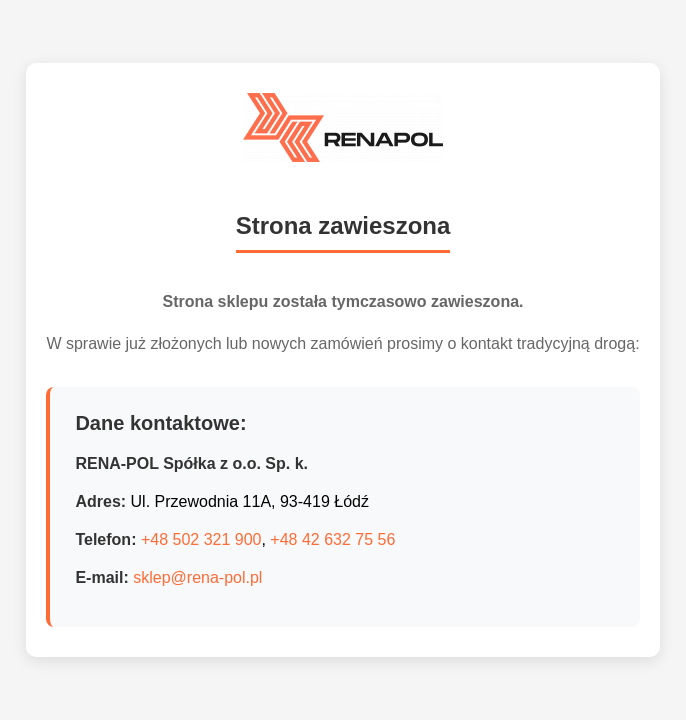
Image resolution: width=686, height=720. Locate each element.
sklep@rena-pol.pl (197, 577)
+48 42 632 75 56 (332, 539)
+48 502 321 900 (201, 539)
